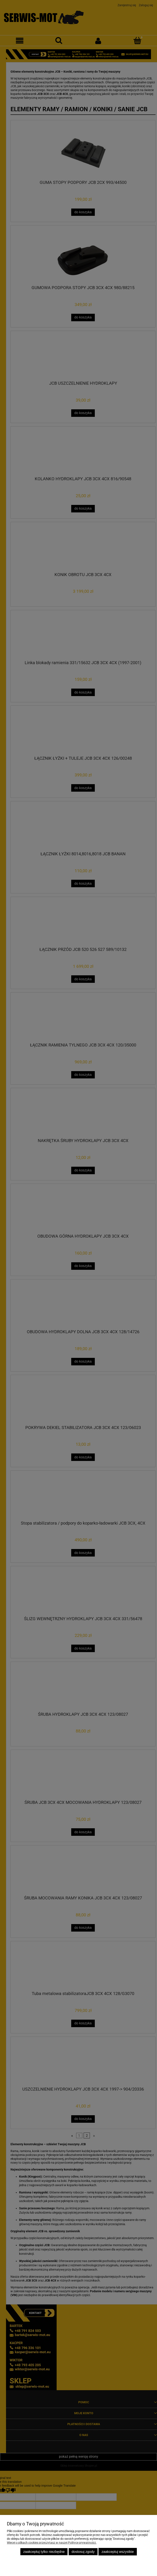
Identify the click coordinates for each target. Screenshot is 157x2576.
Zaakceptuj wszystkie (118, 2551)
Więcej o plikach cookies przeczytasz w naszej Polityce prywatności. (52, 2542)
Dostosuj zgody (83, 2551)
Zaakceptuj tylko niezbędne (44, 2551)
